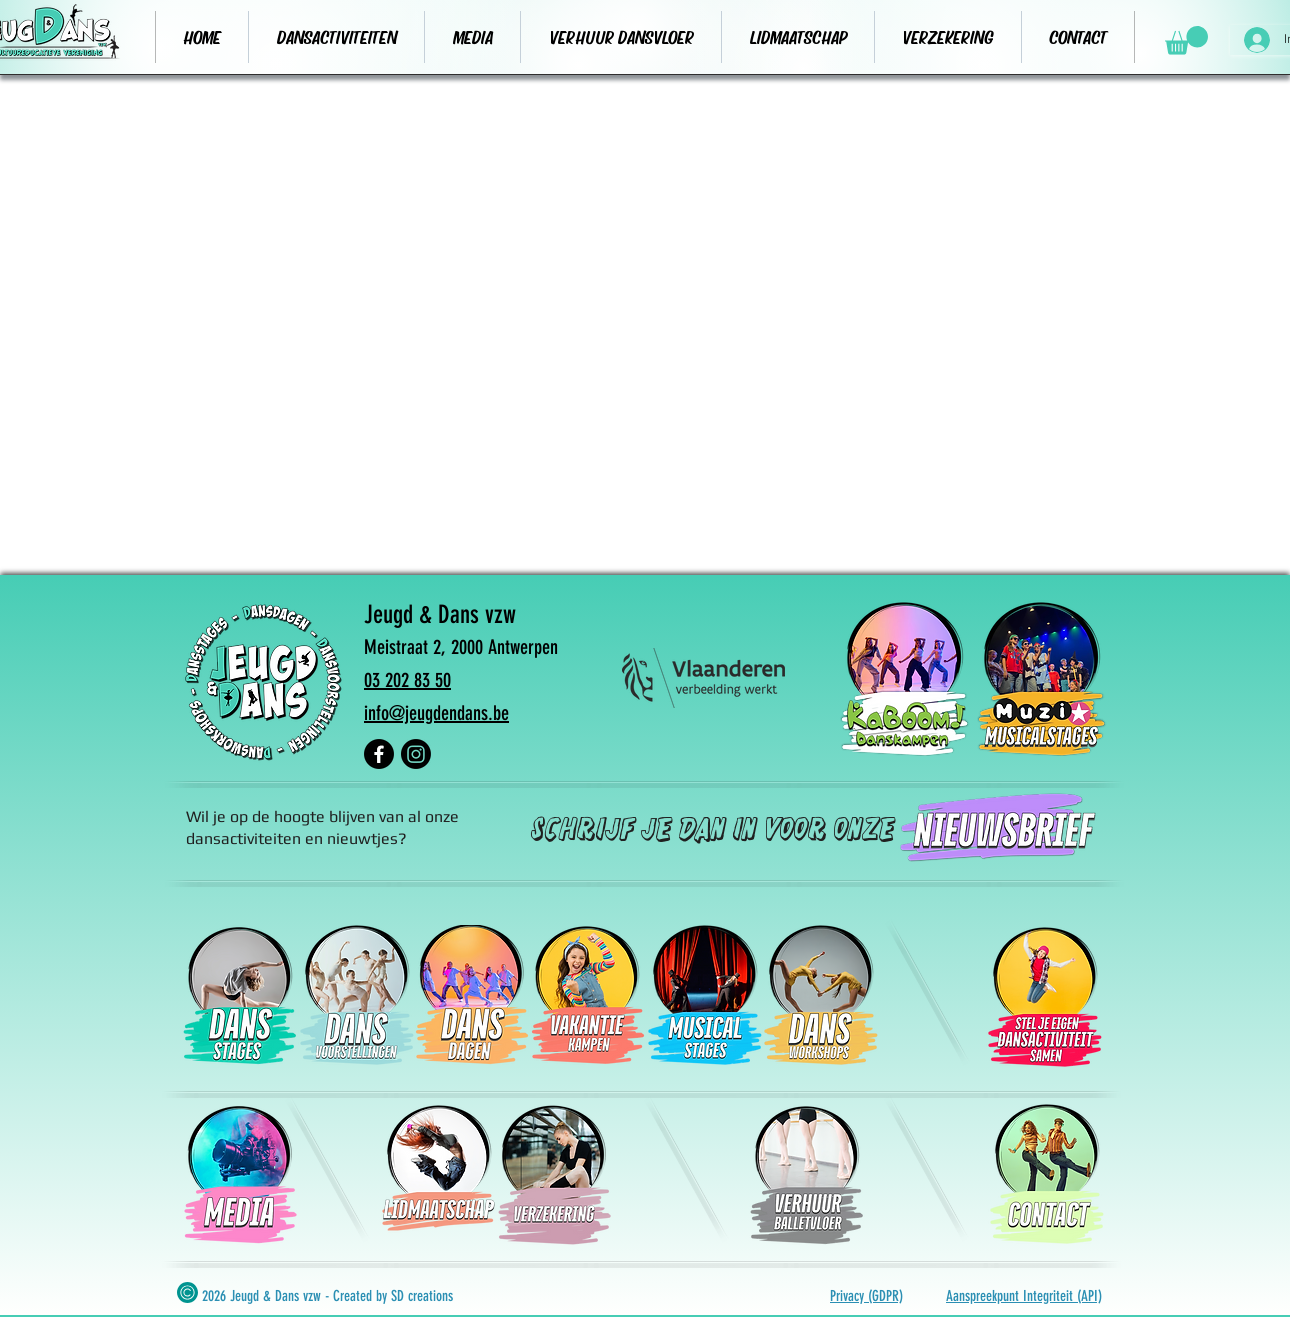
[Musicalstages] (704, 995)
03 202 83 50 (407, 680)
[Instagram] (416, 754)
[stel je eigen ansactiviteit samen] (1044, 997)
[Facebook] (379, 754)
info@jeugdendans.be (436, 713)
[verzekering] (554, 1175)
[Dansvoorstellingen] (356, 995)
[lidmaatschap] (438, 1175)
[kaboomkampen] (905, 678)
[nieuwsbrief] (994, 828)
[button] (1186, 40)
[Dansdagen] (472, 995)
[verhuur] (1046, 1174)
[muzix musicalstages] (1042, 678)
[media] (240, 1175)
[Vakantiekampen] (588, 995)
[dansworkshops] (820, 995)
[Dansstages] (240, 995)
